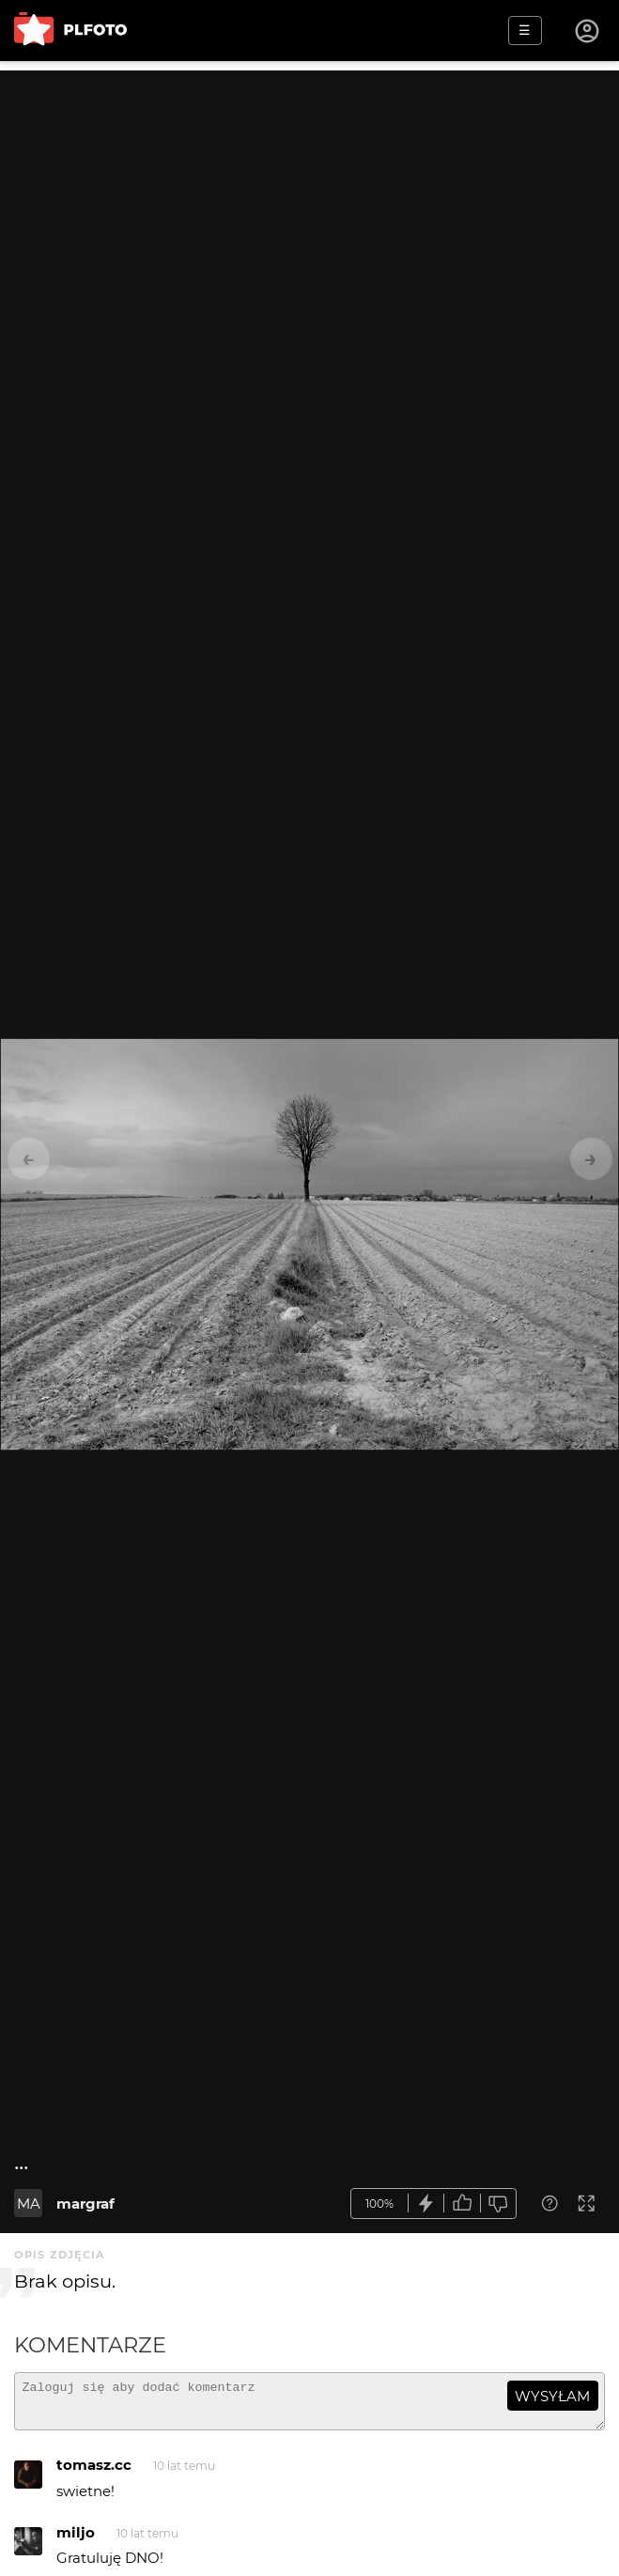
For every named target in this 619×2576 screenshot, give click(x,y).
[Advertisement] (309, 202)
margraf (85, 2203)
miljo (75, 2541)
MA (28, 2203)
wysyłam (552, 2396)
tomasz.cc (94, 2473)
